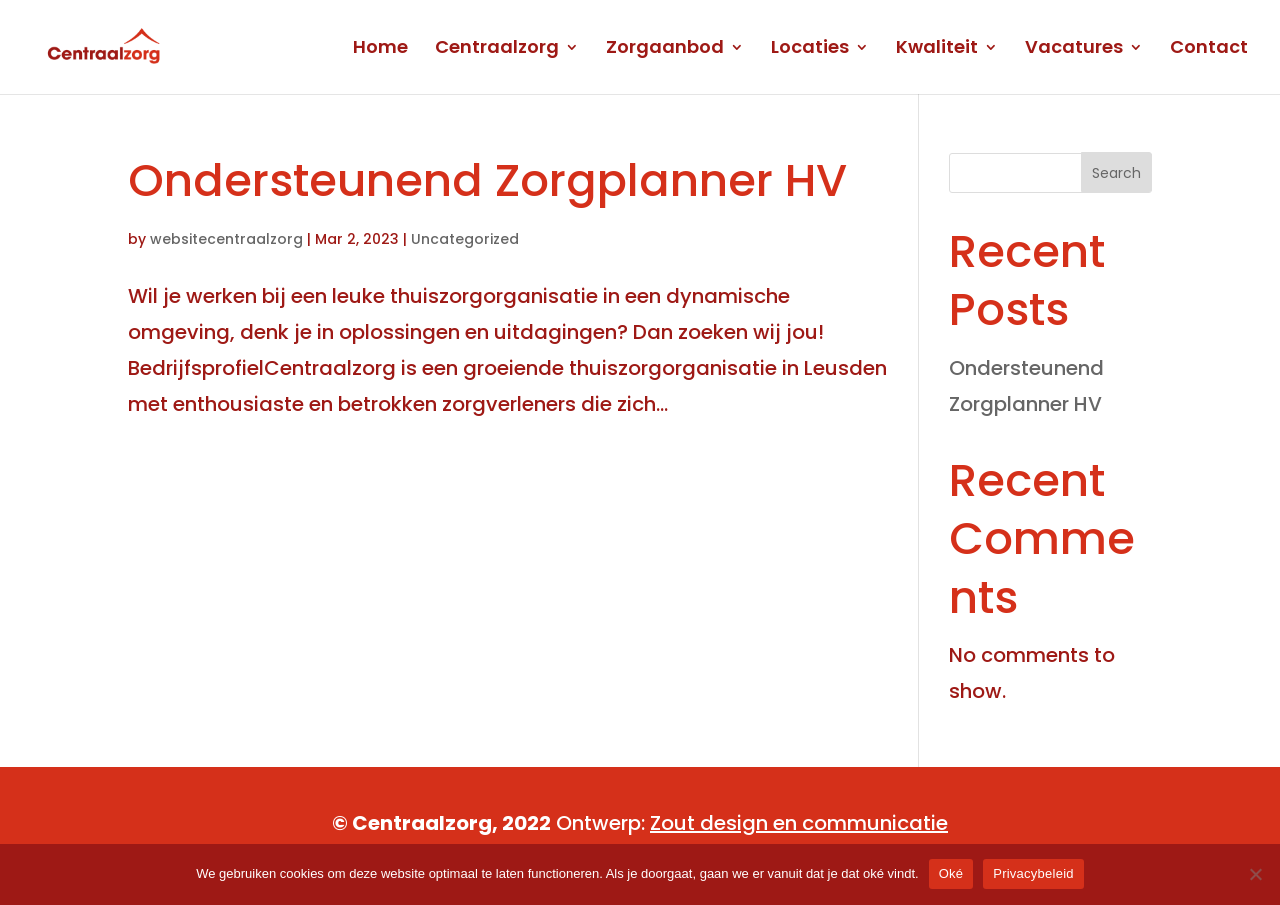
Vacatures (1074, 49)
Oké (951, 873)
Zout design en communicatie (799, 823)
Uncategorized (465, 239)
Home (380, 49)
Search (1116, 173)
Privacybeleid (1033, 873)
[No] (1255, 874)
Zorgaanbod (665, 49)
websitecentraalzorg (226, 239)
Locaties (810, 49)
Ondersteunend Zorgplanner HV (487, 180)
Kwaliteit (937, 49)
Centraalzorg (497, 49)
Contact (1209, 49)
